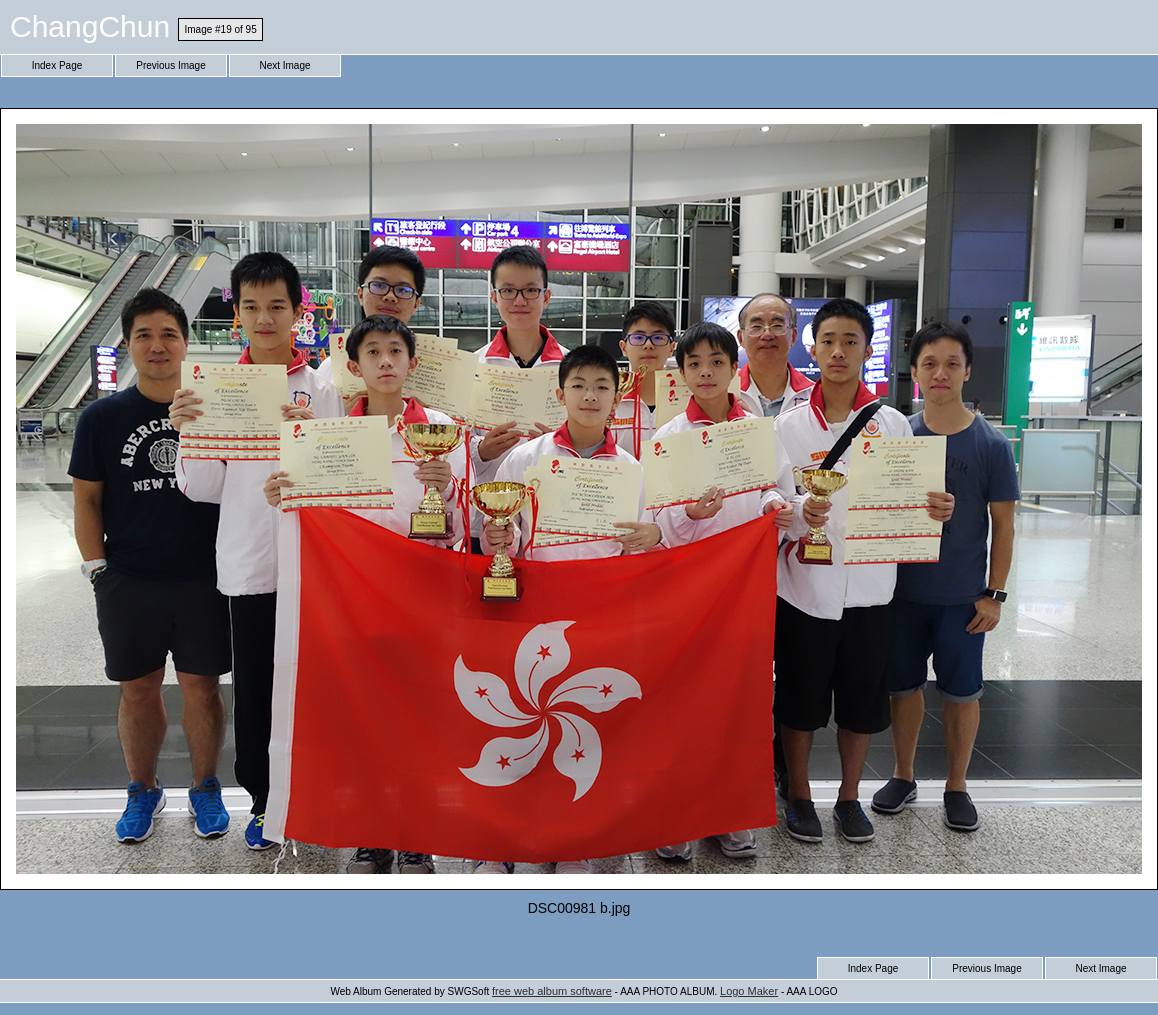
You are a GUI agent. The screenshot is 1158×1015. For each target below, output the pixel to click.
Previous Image (170, 65)
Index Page (57, 65)
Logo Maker (749, 991)
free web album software (552, 991)
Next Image (284, 65)
